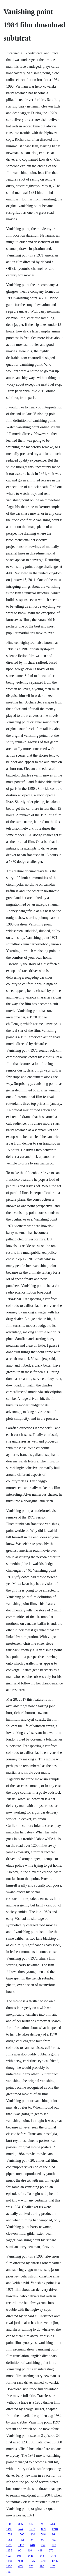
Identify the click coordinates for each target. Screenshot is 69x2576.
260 (33, 2534)
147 (52, 2566)
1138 (9, 2550)
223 (54, 2545)
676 (31, 2566)
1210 (55, 2529)
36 (53, 2534)
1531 (9, 2534)
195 (42, 2566)
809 (43, 2529)
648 (32, 2545)
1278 (9, 2545)
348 (42, 2555)
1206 (55, 2561)
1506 (21, 2534)
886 (20, 2523)
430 (43, 2561)
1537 (32, 2529)
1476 (53, 2555)
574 (20, 2529)
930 (20, 2561)
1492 (9, 2529)
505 (19, 2555)
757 (43, 2545)
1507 (9, 2523)
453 (20, 2566)
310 (29, 2550)
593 (42, 2523)
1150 (9, 2566)
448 (40, 2550)
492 (8, 2555)
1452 (53, 2539)
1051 (21, 2539)
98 (19, 2550)
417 (31, 2523)
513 (52, 2523)
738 (8, 2571)
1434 (9, 2561)
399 (42, 2539)
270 (51, 2550)
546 (43, 2534)
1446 (30, 2555)
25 (32, 2539)
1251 (9, 2539)
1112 (21, 2545)
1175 (32, 2561)
